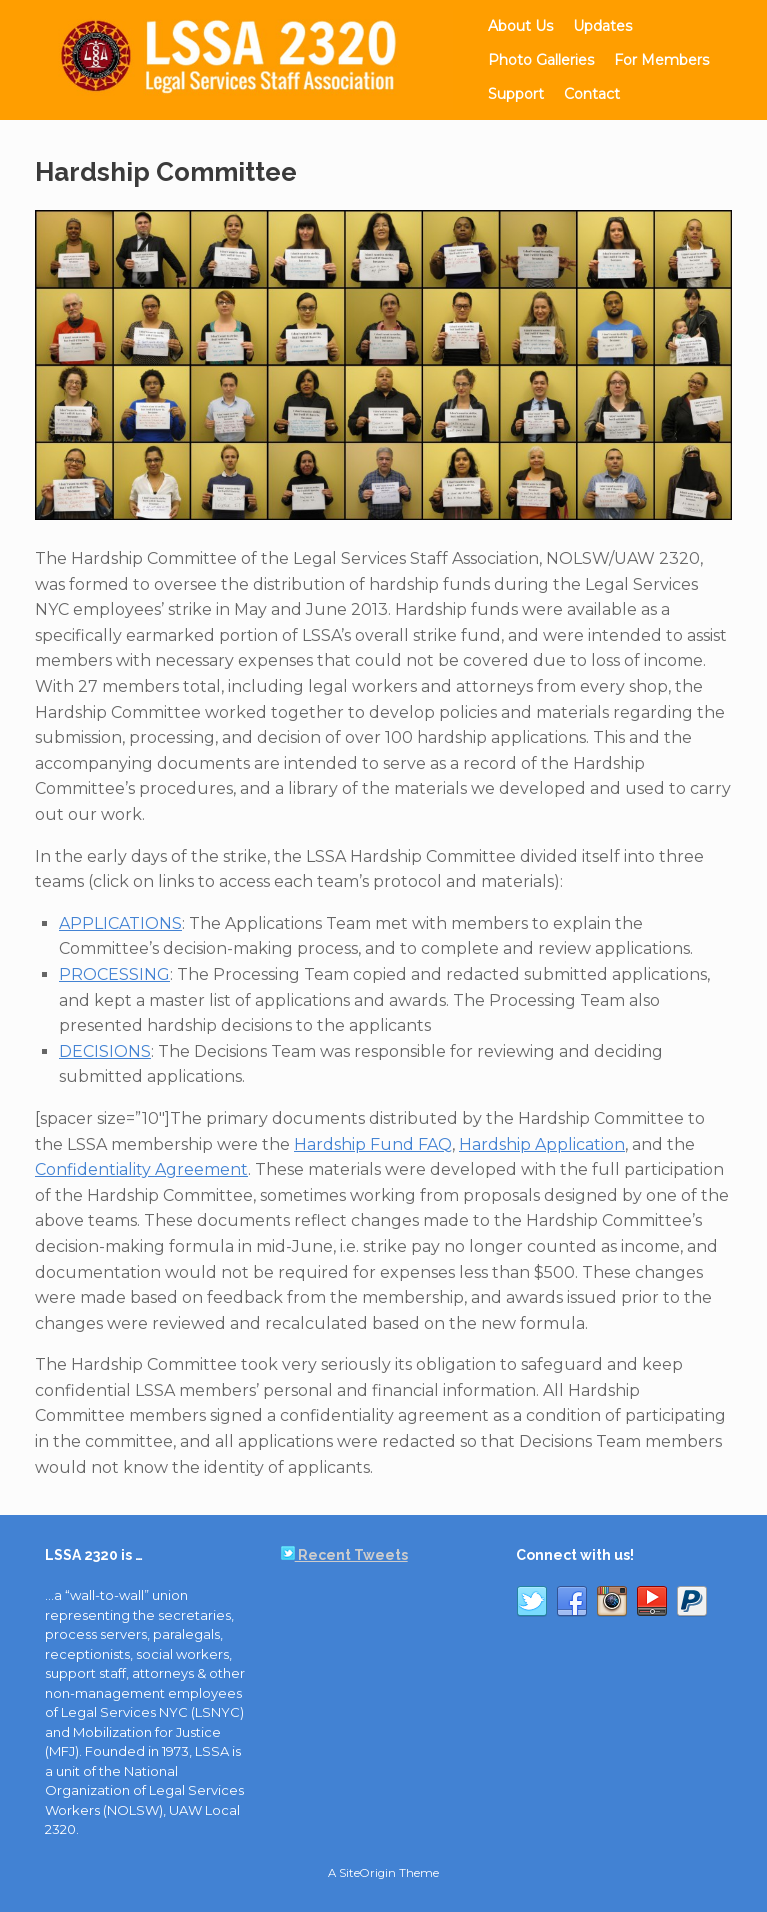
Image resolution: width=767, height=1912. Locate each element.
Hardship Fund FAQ (373, 1144)
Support (516, 94)
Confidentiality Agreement (141, 1169)
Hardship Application (542, 1144)
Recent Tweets (344, 1555)
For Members (661, 60)
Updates (602, 26)
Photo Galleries (541, 60)
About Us (520, 26)
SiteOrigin (367, 1873)
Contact (592, 94)
